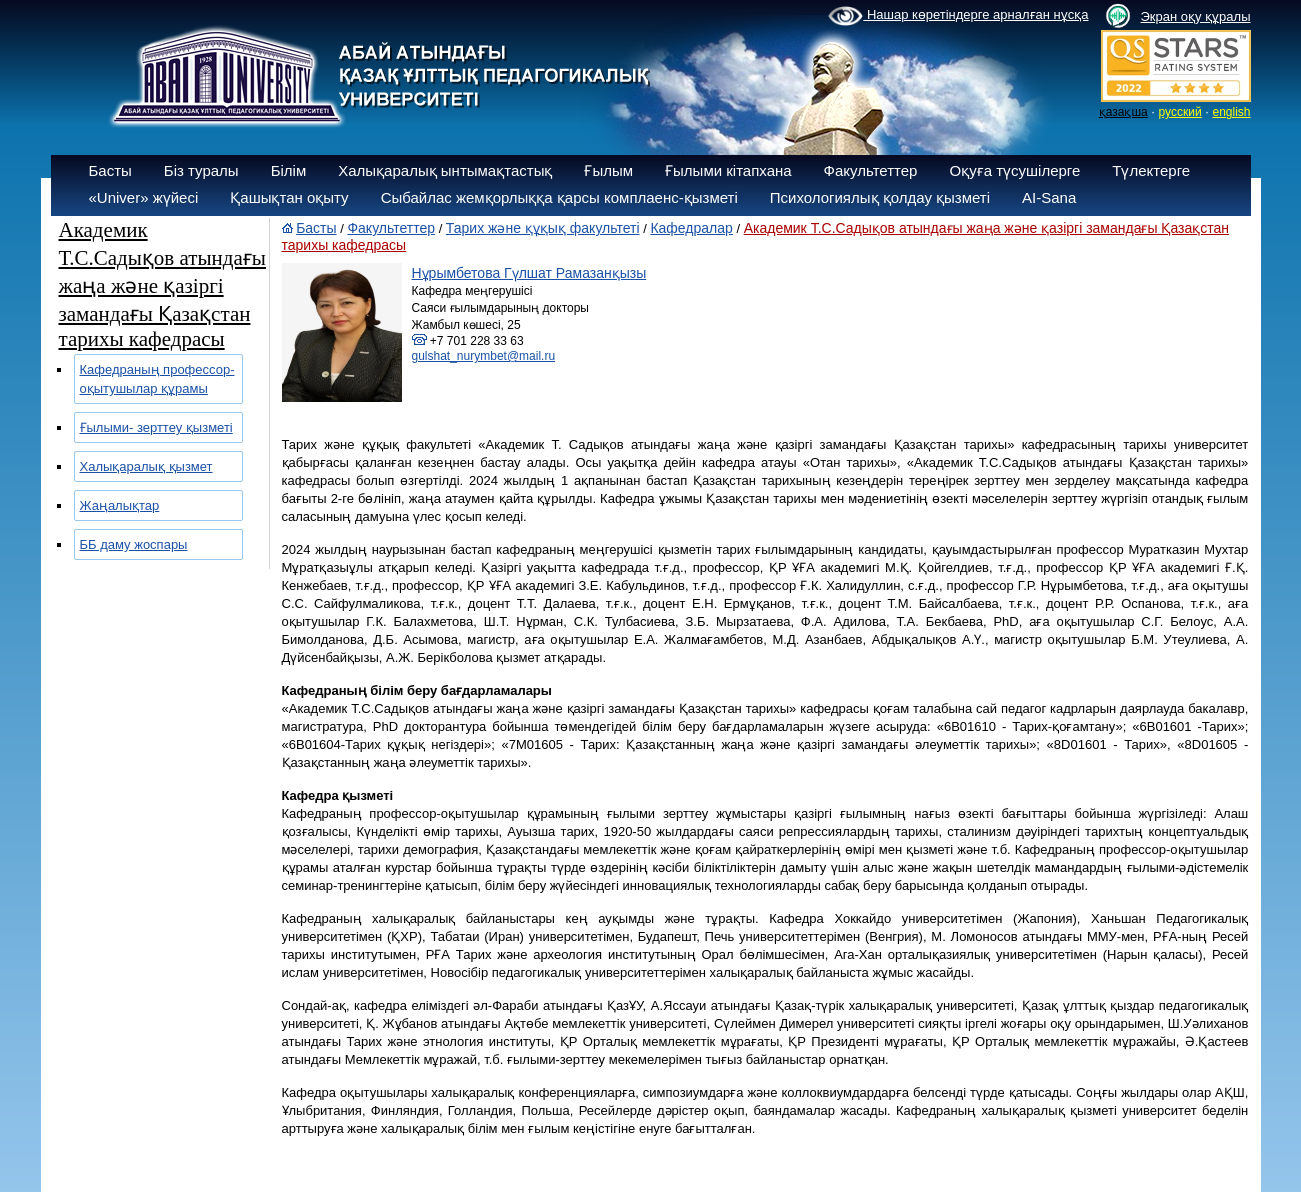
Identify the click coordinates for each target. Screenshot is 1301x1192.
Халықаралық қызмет (146, 466)
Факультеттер (871, 170)
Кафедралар (691, 228)
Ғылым (608, 170)
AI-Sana (1049, 197)
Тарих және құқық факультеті (543, 228)
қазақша (1123, 112)
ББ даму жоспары (134, 544)
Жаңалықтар (120, 505)
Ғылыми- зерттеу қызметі (156, 427)
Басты (110, 170)
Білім (289, 170)
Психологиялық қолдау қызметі (880, 197)
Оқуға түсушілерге (1014, 170)
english (1231, 112)
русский (1180, 112)
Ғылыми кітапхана (728, 170)
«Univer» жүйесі (144, 197)
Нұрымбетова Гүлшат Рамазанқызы (529, 273)
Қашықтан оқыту (289, 197)
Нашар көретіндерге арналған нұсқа (958, 16)
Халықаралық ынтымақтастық (445, 170)
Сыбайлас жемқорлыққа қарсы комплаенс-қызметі (559, 197)
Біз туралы (201, 170)
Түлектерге (1151, 170)
